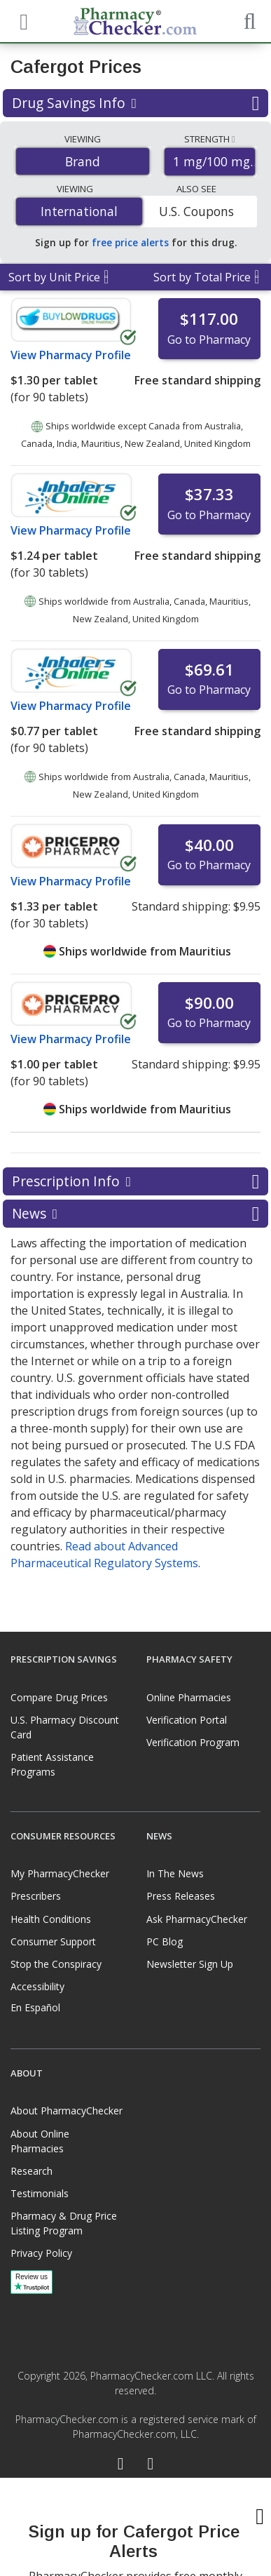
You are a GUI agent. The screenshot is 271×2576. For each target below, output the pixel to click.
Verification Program (192, 1742)
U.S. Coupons (196, 211)
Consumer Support (53, 1941)
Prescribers (36, 1896)
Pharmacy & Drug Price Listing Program (64, 2223)
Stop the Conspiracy (56, 1964)
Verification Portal (186, 1719)
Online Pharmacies (188, 1697)
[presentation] (135, 2527)
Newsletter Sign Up (189, 1964)
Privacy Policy (41, 2253)
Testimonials (40, 2193)
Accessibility (37, 1986)
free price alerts (130, 242)
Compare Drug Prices (59, 1697)
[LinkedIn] (151, 2465)
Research (32, 2171)
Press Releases (180, 1896)
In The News (175, 1873)
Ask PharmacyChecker (196, 1919)
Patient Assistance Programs (52, 1764)
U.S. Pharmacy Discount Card (65, 1727)
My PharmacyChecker (60, 1873)
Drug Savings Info (135, 103)
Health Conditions (51, 1919)
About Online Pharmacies (40, 2141)
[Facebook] (121, 2465)
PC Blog (164, 1941)
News (135, 1213)
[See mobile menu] (22, 20)
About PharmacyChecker (67, 2110)
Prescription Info (135, 1181)
